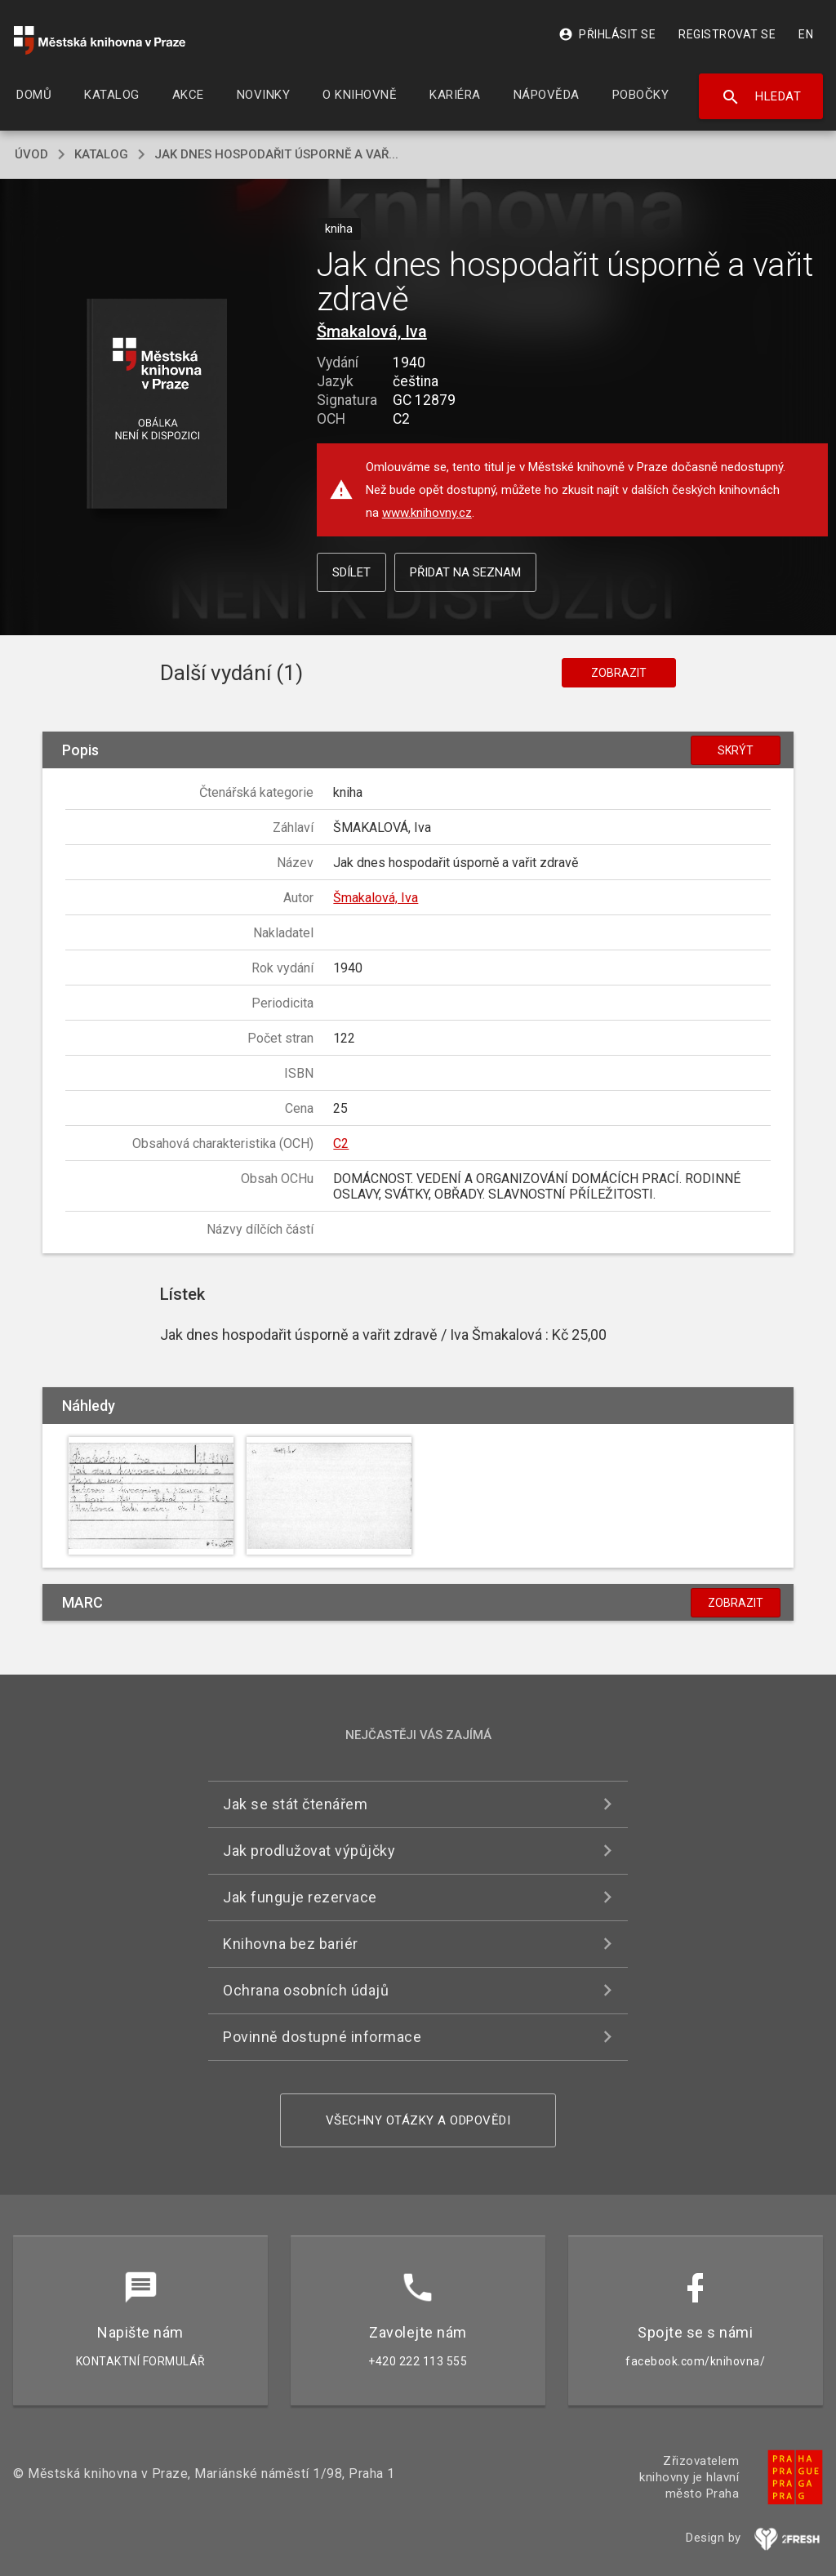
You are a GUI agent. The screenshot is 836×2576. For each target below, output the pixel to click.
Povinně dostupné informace (322, 2036)
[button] (156, 404)
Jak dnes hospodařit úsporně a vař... (276, 154)
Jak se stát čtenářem (295, 1804)
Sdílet (351, 572)
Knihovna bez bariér (290, 1943)
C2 (341, 1143)
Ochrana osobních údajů (306, 1990)
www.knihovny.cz (427, 512)
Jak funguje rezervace (300, 1897)
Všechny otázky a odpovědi (418, 2120)
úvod (31, 154)
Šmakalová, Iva (372, 331)
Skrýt (736, 750)
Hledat (761, 97)
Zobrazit (619, 672)
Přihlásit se (607, 34)
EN (805, 34)
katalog (101, 154)
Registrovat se (727, 34)
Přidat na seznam (465, 572)
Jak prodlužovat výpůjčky (309, 1850)
